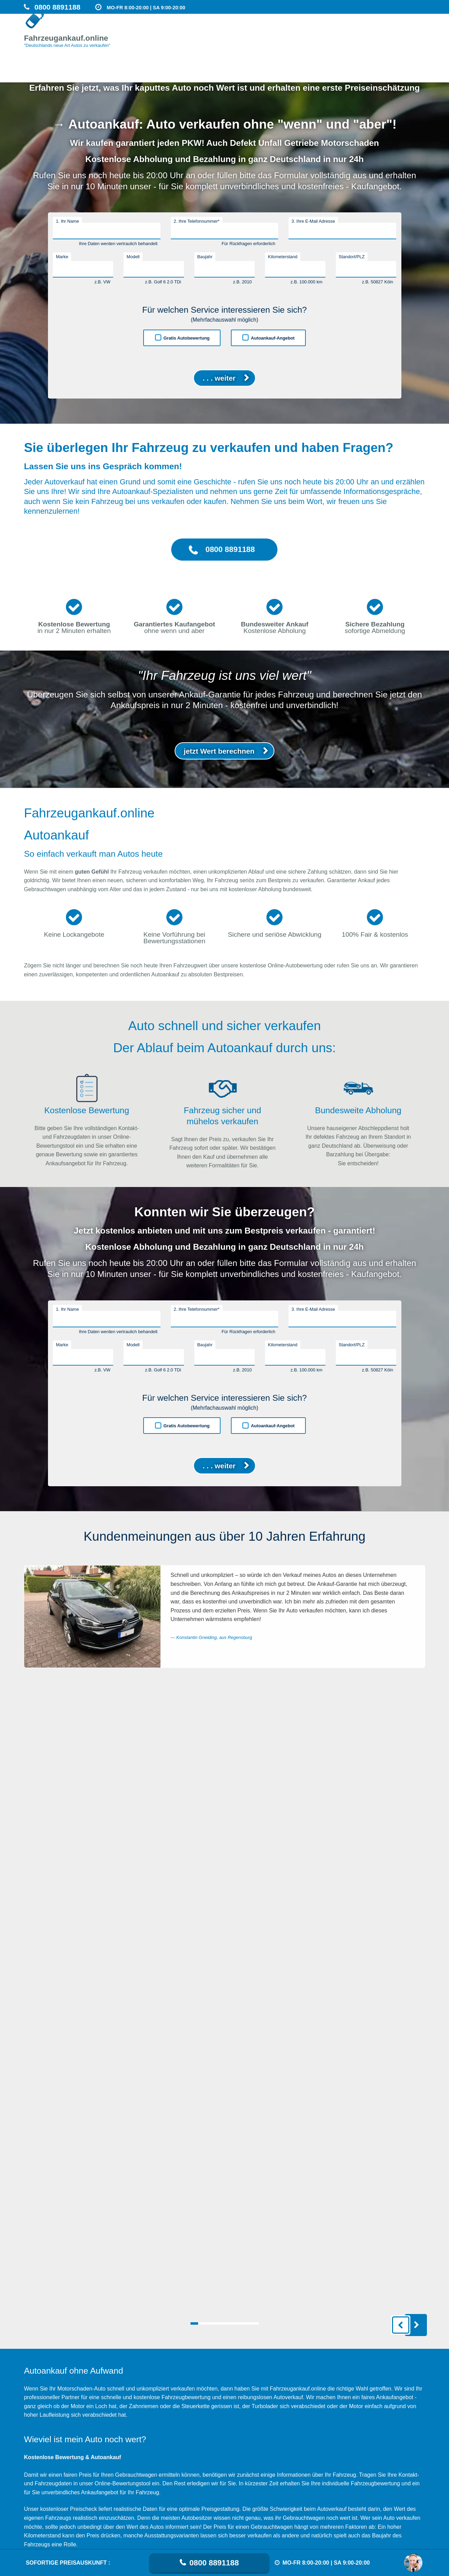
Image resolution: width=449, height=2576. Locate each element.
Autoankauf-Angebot (273, 338)
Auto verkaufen (271, 36)
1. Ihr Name (67, 221)
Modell (133, 256)
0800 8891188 (214, 2562)
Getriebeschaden (351, 36)
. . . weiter (219, 378)
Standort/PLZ (351, 256)
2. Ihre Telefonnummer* (196, 221)
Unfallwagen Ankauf (399, 36)
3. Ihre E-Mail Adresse (313, 221)
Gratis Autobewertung (186, 338)
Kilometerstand (282, 256)
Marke (62, 256)
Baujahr (205, 256)
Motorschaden (310, 36)
